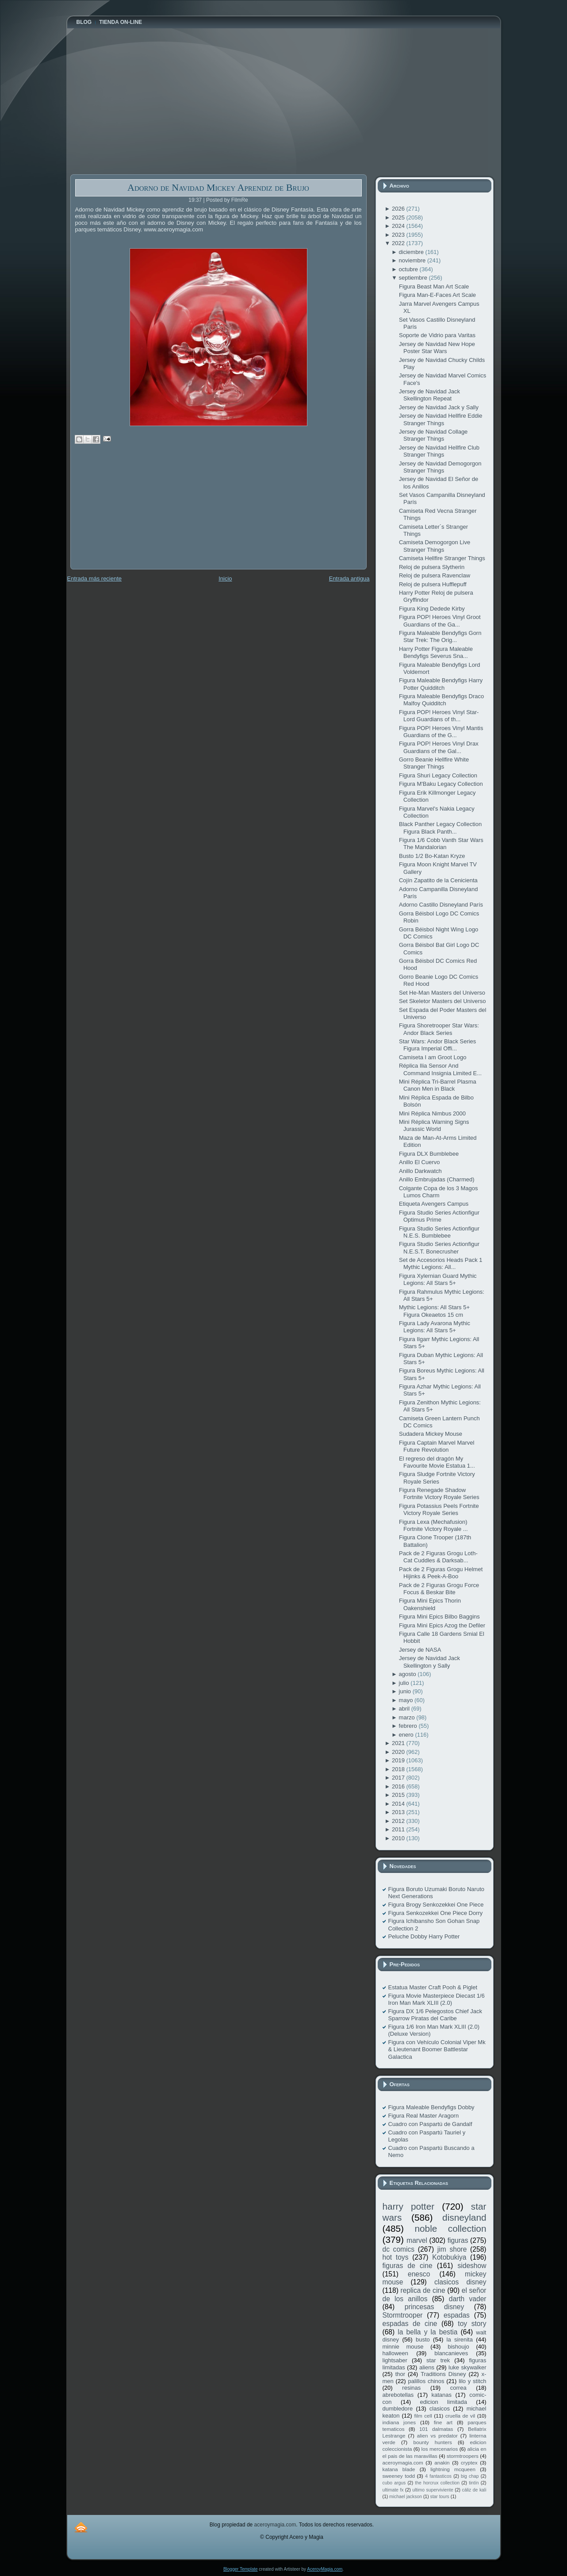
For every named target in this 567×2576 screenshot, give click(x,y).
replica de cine (423, 2290)
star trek (438, 2360)
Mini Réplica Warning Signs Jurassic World (434, 1125)
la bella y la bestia (427, 2332)
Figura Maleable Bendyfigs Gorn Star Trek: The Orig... (440, 636)
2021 (399, 1743)
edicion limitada (443, 2402)
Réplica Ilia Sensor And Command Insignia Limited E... (440, 1069)
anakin (441, 2462)
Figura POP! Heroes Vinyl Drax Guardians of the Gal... (439, 747)
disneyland (464, 2217)
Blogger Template (240, 2569)
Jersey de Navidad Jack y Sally (439, 407)
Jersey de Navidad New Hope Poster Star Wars (437, 347)
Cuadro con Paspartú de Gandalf (430, 2124)
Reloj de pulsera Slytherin (431, 567)
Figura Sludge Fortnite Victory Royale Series (437, 1477)
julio (405, 1683)
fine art (443, 2422)
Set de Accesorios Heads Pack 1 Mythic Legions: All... (441, 1263)
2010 (399, 1838)
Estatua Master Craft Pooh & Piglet (433, 1987)
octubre (409, 269)
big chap (470, 2476)
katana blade (399, 2469)
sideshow (471, 2265)
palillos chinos (426, 2381)
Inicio (225, 578)
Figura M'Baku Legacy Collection (441, 783)
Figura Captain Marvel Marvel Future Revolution (437, 1446)
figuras (458, 2240)
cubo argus (394, 2482)
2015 (399, 1795)
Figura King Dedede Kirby (432, 608)
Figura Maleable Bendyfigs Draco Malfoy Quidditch (441, 700)
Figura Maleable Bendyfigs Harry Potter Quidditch (441, 684)
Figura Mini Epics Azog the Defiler (442, 1625)
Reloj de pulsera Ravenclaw (434, 575)
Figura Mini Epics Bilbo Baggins (439, 1616)
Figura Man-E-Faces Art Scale (437, 295)
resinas (411, 2387)
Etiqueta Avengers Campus (433, 1203)
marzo (408, 1717)
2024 (399, 226)
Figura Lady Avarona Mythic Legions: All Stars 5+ (434, 1327)
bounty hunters (432, 2442)
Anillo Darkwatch (420, 1171)
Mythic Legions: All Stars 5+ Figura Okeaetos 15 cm (434, 1311)
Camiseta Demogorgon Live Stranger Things (434, 546)
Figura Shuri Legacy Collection (438, 775)
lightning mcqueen (452, 2469)
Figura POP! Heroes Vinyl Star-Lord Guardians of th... (439, 716)
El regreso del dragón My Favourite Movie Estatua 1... (437, 1462)
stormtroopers (463, 2456)
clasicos (439, 2408)
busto (423, 2339)
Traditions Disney (443, 2374)
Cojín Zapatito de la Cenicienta (438, 880)
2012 (399, 1821)
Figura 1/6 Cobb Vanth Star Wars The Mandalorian (441, 843)
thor (400, 2374)
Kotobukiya (449, 2257)
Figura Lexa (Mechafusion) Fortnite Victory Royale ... (433, 1525)
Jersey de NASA (420, 1649)
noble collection (450, 2228)
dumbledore (398, 2408)
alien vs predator (437, 2435)
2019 (399, 1760)
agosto (408, 1674)
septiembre (414, 277)
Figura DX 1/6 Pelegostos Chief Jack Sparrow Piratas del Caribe (435, 2015)
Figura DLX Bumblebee (429, 1153)
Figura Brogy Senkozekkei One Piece (436, 1904)
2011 (399, 1829)
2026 (399, 208)
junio (406, 1691)
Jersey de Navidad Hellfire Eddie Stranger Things (441, 419)
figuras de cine (408, 2265)
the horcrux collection (437, 2482)
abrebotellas (398, 2394)
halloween (396, 2353)
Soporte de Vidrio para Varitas (437, 335)
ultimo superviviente (432, 2490)
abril (405, 1708)
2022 (399, 243)
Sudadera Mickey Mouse (430, 1433)
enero (407, 1734)
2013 (399, 1812)
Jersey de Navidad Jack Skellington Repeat (429, 395)
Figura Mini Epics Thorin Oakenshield (430, 1604)
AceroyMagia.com (324, 2569)
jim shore (452, 2249)
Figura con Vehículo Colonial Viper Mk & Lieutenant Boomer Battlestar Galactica (437, 2049)
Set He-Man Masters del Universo (442, 992)
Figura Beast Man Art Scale (434, 286)
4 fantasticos (438, 2476)
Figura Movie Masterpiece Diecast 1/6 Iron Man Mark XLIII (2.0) (436, 1999)
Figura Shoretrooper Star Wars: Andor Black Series (439, 1029)
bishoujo (458, 2346)
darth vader (468, 2299)
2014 (399, 1803)
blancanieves (451, 2353)
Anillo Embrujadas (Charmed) (437, 1179)
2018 (399, 1769)
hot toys (396, 2257)
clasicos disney (460, 2282)
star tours (439, 2496)
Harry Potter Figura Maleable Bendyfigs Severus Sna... (436, 652)
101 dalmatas (436, 2429)
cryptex (469, 2462)
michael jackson (405, 2496)
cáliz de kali (474, 2490)
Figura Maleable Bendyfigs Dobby (431, 2107)
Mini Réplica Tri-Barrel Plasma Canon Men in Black (437, 1085)
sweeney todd (399, 2476)
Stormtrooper (403, 2315)
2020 (399, 1752)
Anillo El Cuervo (419, 1162)
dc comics (399, 2249)
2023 (399, 234)
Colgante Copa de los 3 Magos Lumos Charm (438, 1192)
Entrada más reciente (94, 578)
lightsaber (395, 2360)
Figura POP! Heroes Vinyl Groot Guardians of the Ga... (440, 620)
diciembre (412, 252)
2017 (399, 1777)
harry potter (409, 2206)
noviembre (413, 260)
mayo (406, 1700)
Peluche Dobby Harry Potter (424, 1936)
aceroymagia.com (403, 2462)
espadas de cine (410, 2323)
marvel (416, 2240)
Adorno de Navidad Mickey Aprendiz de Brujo (218, 187)
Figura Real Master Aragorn (423, 2115)
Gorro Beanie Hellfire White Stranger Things (434, 763)
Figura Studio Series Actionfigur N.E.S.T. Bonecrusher (439, 1247)
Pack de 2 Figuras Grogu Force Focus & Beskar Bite (439, 1589)
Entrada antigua (349, 578)
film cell (423, 2415)
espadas (457, 2315)
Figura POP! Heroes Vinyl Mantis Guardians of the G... (441, 731)
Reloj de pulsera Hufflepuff (433, 584)
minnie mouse (403, 2346)
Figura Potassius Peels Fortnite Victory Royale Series (439, 1509)
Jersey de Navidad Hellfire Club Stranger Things (439, 451)
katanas (441, 2394)
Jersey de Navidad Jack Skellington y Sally (429, 1662)
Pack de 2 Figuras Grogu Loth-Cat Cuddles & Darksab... (438, 1557)
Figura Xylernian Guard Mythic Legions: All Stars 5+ (438, 1279)
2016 (399, 1786)
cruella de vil (460, 2415)
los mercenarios (439, 2449)
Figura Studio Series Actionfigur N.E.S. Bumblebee (439, 1232)
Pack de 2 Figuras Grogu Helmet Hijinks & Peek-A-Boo (441, 1573)
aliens (426, 2367)
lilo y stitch (472, 2381)
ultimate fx (393, 2490)
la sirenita (460, 2339)
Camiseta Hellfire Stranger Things (442, 558)
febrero (409, 1725)
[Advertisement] (136, 513)
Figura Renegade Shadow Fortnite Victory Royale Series (439, 1493)
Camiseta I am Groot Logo (432, 1057)
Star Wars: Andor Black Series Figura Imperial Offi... (437, 1045)
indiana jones (399, 2422)
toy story (472, 2323)
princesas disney (434, 2307)
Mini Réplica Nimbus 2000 (432, 1113)
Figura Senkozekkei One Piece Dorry (435, 1913)
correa (458, 2387)
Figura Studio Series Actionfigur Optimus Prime (439, 1216)
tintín (474, 2482)
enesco (419, 2274)
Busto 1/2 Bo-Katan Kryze (432, 856)
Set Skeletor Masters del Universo (442, 1001)
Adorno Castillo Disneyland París (441, 904)
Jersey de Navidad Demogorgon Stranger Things (440, 467)
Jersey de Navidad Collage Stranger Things (433, 435)
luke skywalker (467, 2367)
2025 (399, 217)
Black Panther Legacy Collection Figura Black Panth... (440, 827)
